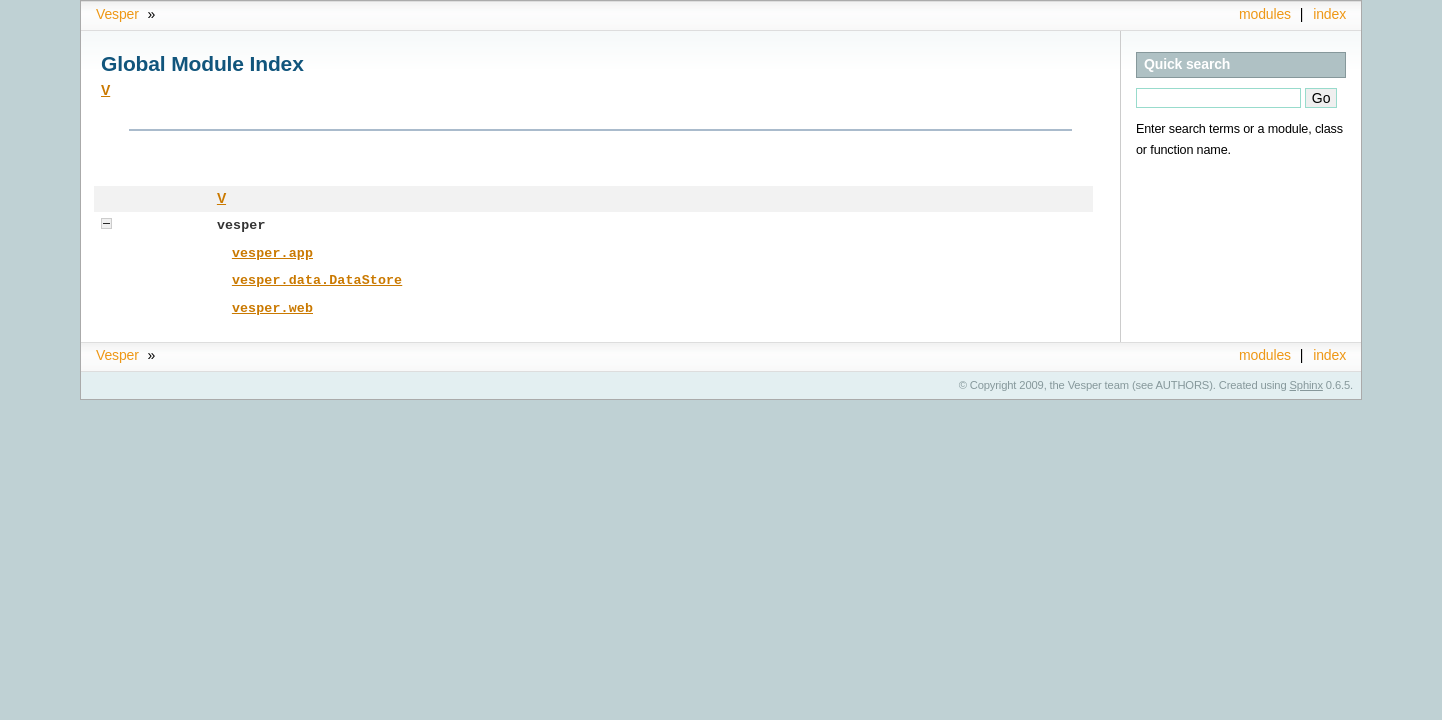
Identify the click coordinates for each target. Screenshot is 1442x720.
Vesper (117, 14)
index (1329, 14)
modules (1265, 14)
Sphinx (1306, 382)
